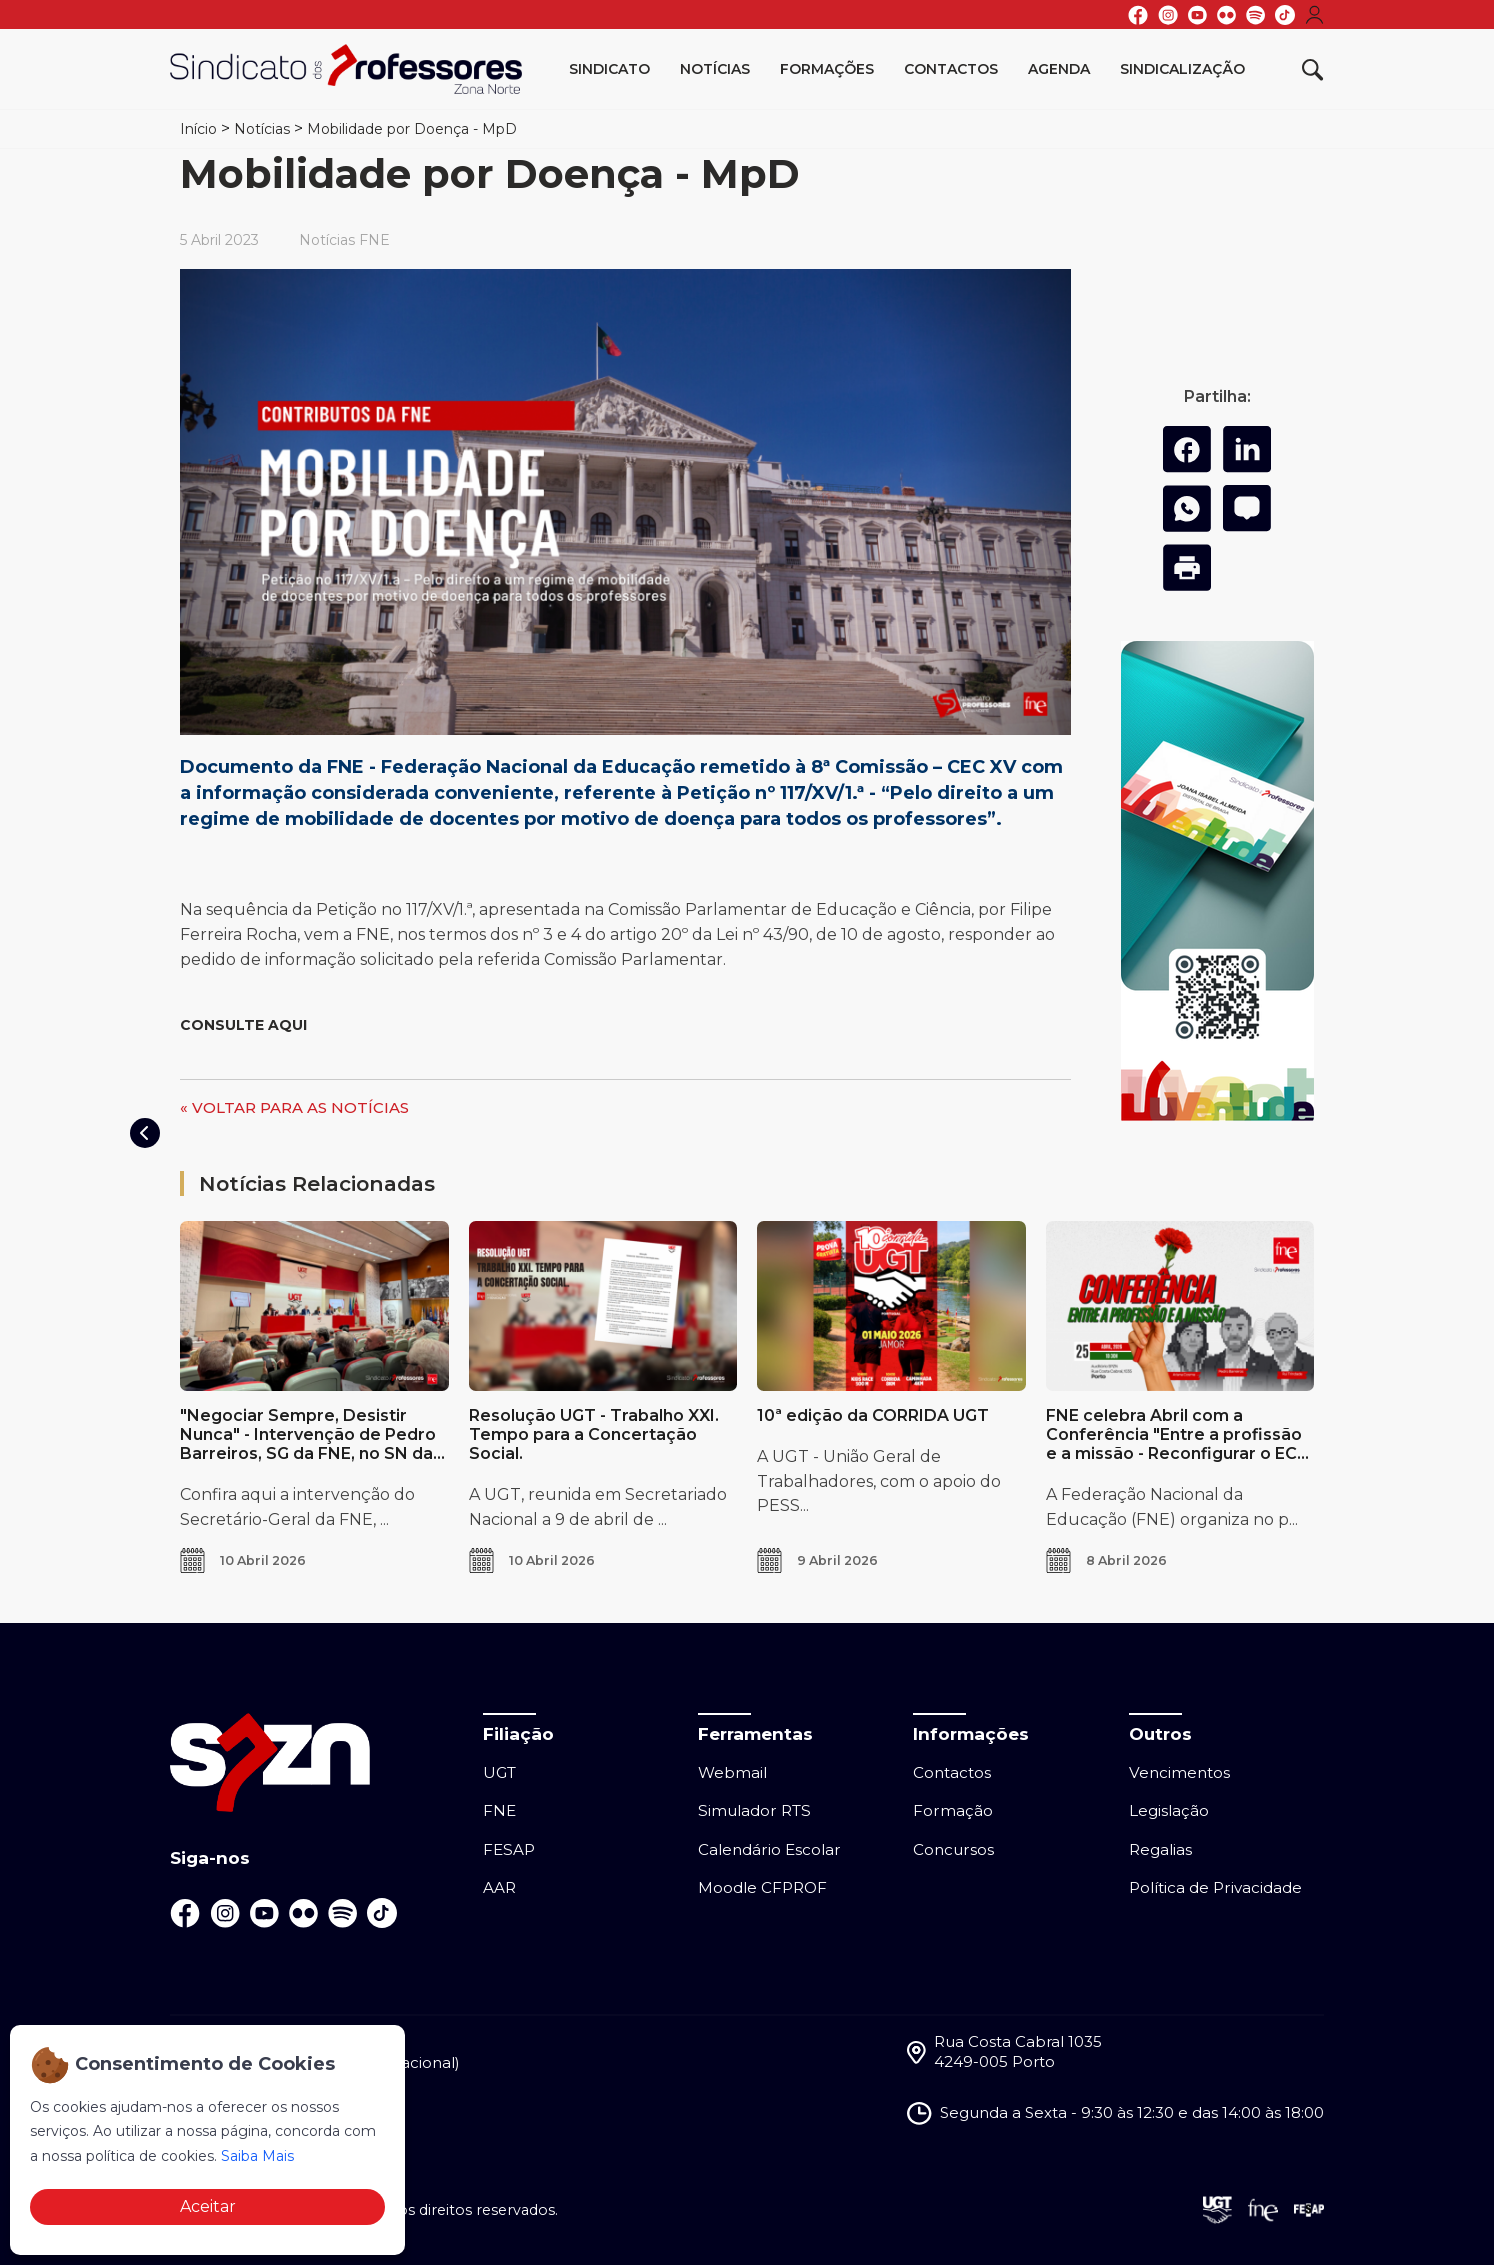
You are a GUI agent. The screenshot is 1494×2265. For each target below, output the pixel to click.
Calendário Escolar (769, 1849)
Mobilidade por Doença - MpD (412, 129)
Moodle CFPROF (762, 1887)
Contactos (951, 69)
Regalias (1160, 1849)
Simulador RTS (754, 1810)
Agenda (1059, 69)
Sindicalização (1182, 69)
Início (198, 129)
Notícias (715, 69)
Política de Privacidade (1215, 1887)
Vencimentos (1179, 1772)
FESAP (509, 1849)
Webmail (732, 1772)
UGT (499, 1772)
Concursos (953, 1849)
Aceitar (208, 2206)
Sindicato (609, 69)
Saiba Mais (257, 2156)
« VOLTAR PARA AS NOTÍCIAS (294, 1107)
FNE (499, 1810)
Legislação (1169, 1810)
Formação (953, 1810)
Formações (827, 69)
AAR (499, 1887)
